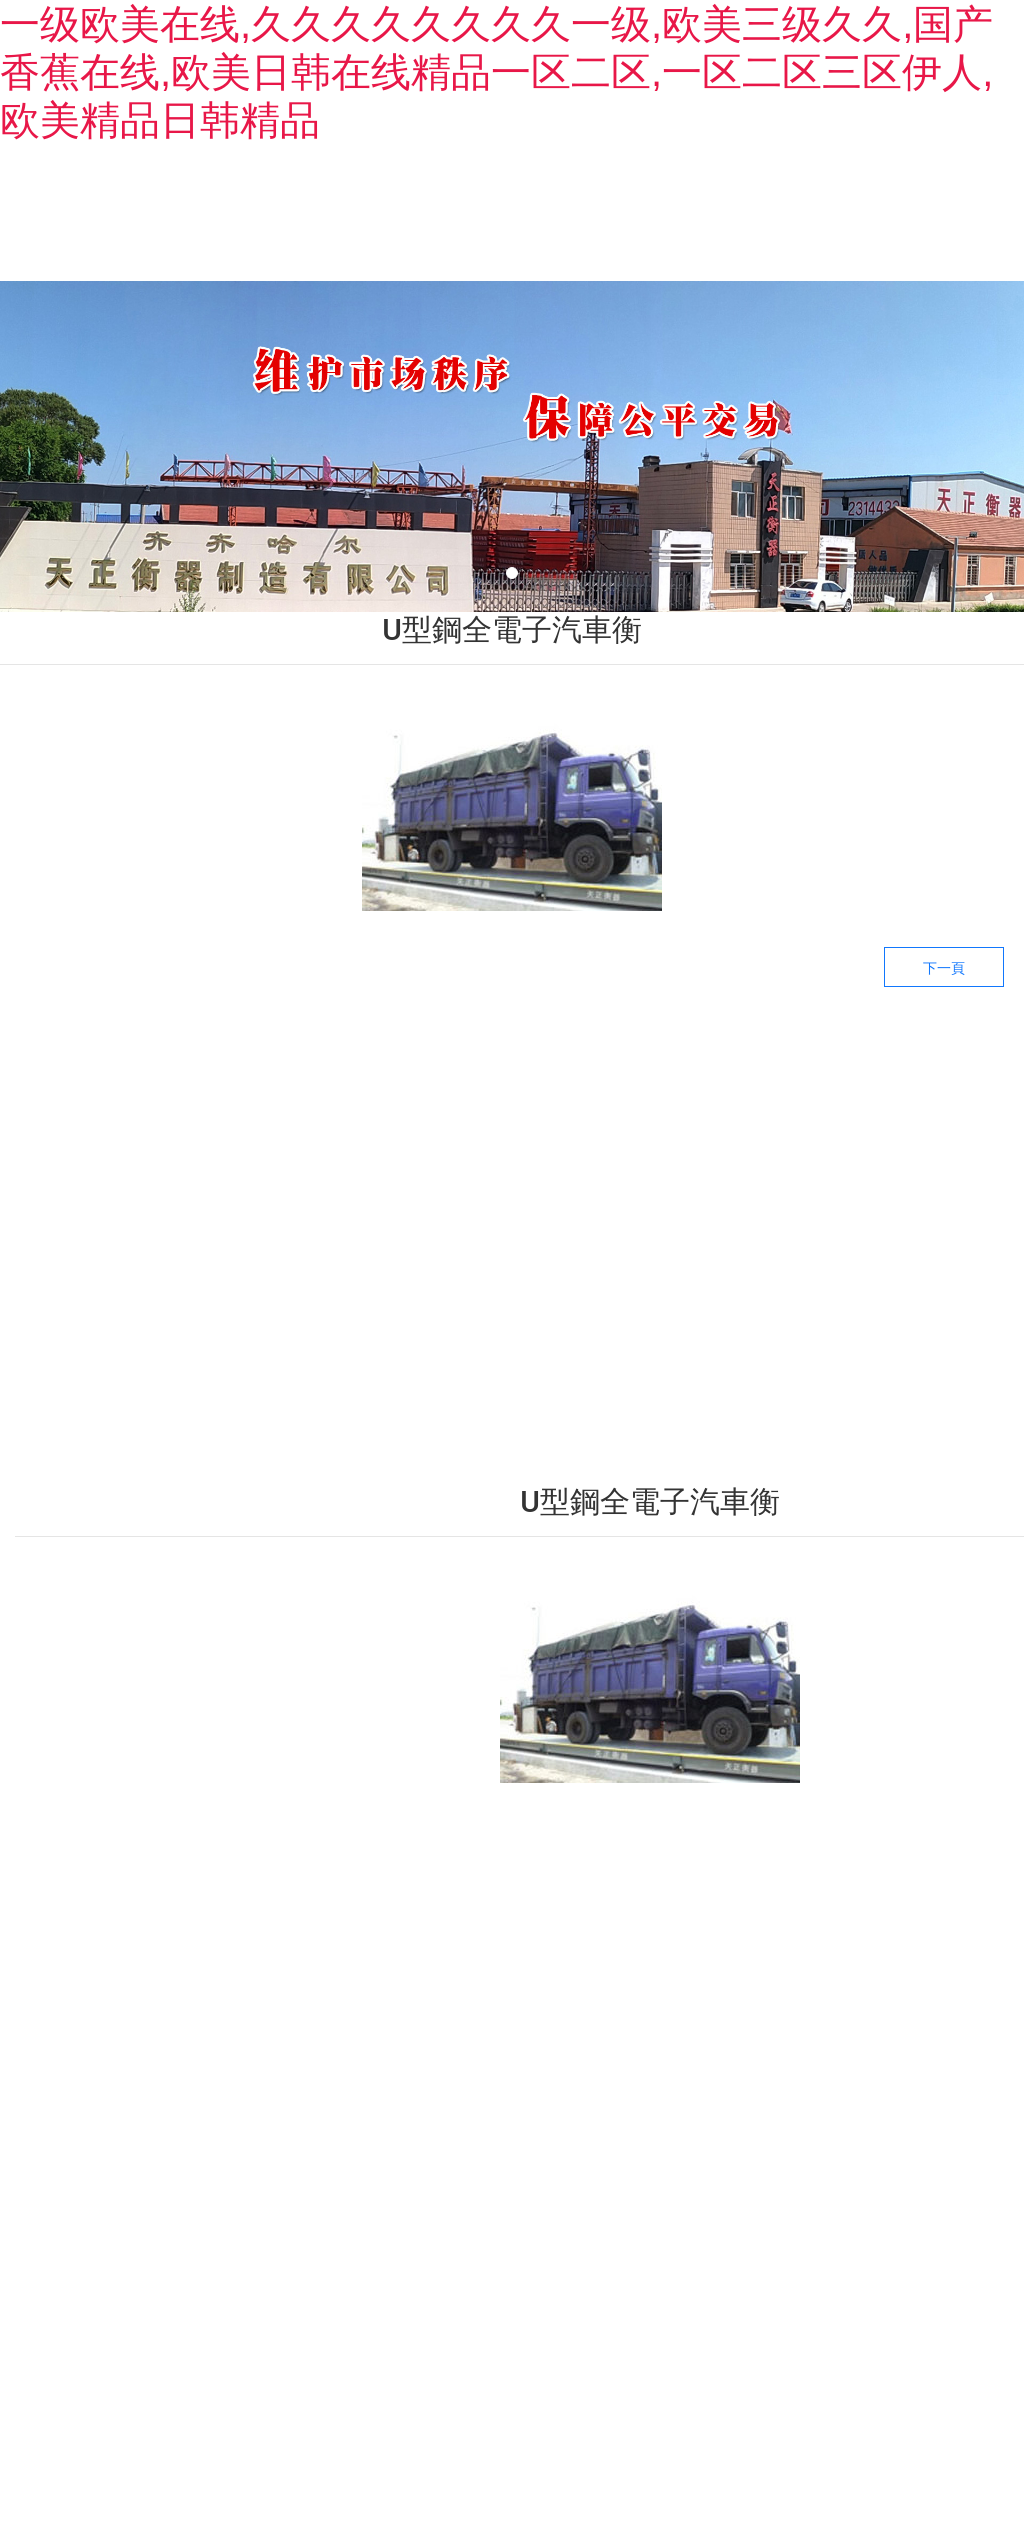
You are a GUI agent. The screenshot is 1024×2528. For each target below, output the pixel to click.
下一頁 (944, 994)
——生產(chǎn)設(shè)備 (758, 1992)
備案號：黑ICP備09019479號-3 (697, 2397)
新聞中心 (650, 224)
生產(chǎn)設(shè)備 (843, 224)
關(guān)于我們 (290, 224)
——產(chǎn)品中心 (541, 1976)
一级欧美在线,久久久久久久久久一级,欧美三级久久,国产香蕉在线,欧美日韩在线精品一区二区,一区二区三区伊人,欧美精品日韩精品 (496, 72)
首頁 (110, 224)
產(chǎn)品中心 (470, 224)
